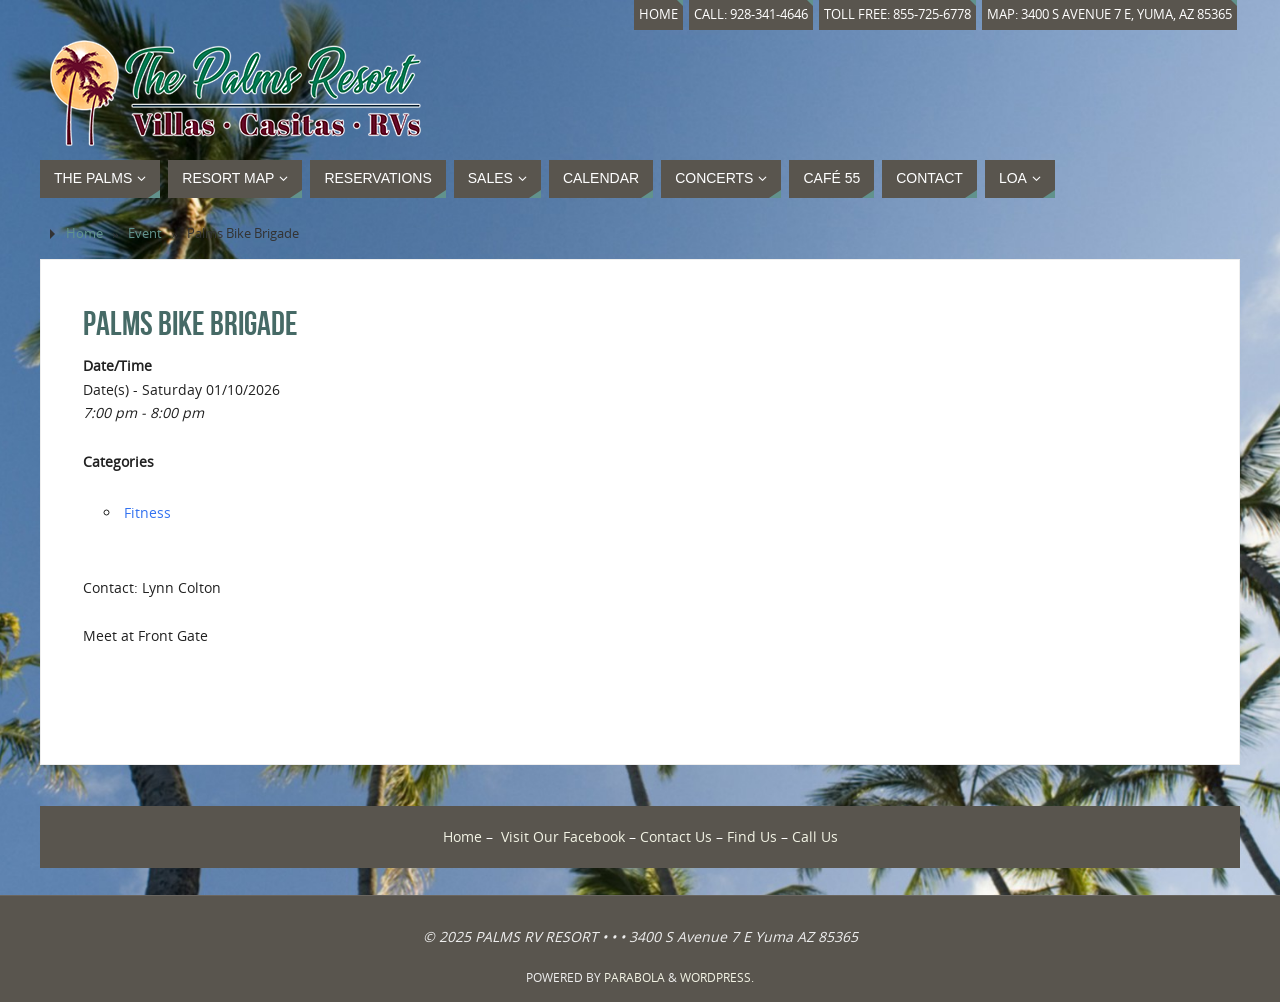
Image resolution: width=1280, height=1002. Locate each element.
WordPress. (717, 977)
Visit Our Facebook (563, 836)
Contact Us (676, 836)
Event (145, 233)
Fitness (147, 512)
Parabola (634, 977)
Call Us (815, 836)
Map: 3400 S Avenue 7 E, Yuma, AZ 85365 (1109, 14)
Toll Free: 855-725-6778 (897, 14)
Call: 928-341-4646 (751, 14)
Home (658, 14)
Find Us (752, 836)
